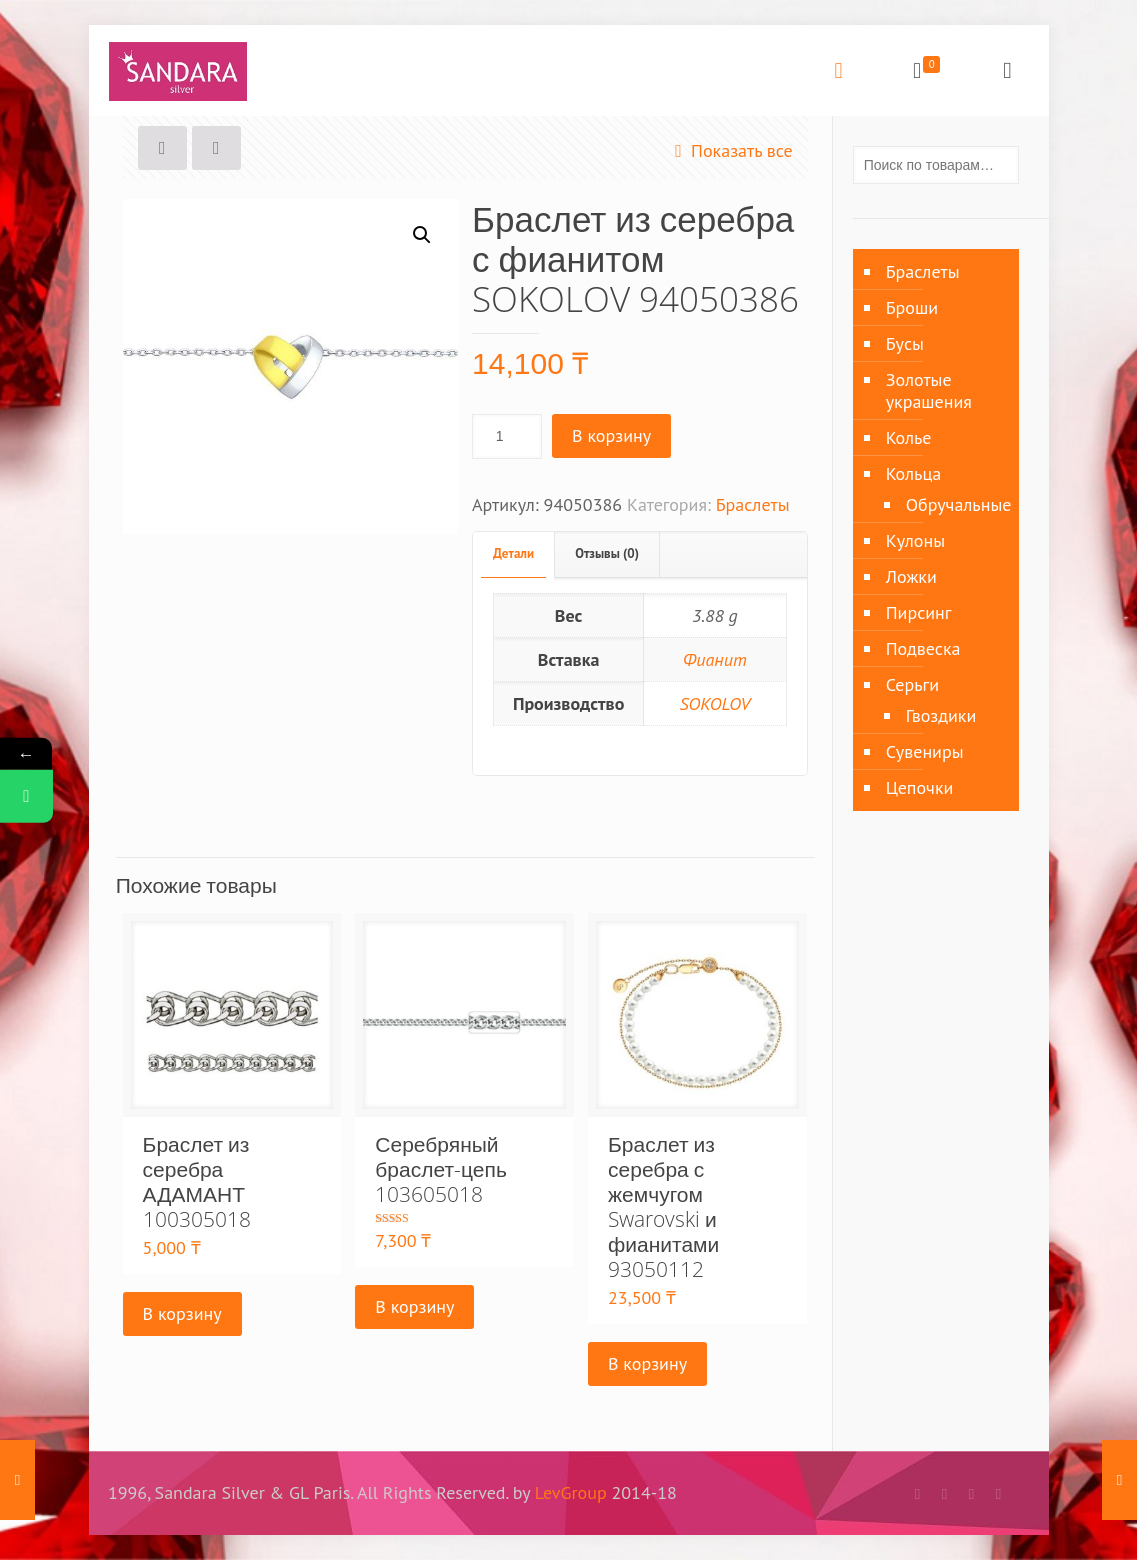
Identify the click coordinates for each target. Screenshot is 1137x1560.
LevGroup (571, 1492)
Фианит (715, 659)
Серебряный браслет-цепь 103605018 (441, 1169)
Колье (909, 437)
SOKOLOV (714, 703)
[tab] (514, 554)
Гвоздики (941, 715)
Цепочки (920, 787)
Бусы (905, 343)
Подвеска (923, 648)
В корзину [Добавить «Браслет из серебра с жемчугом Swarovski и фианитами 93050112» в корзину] (647, 1363)
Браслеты (753, 504)
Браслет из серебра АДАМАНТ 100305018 (197, 1181)
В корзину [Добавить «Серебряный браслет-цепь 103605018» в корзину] (414, 1306)
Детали (513, 553)
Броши (912, 307)
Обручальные (952, 504)
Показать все (729, 150)
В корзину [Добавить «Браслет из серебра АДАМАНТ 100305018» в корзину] (182, 1313)
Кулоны (915, 540)
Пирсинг (919, 612)
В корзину (611, 435)
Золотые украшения (929, 390)
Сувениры (925, 751)
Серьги (912, 684)
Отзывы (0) (607, 553)
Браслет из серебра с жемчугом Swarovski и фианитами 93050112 (663, 1206)
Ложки (911, 576)
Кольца (914, 473)
